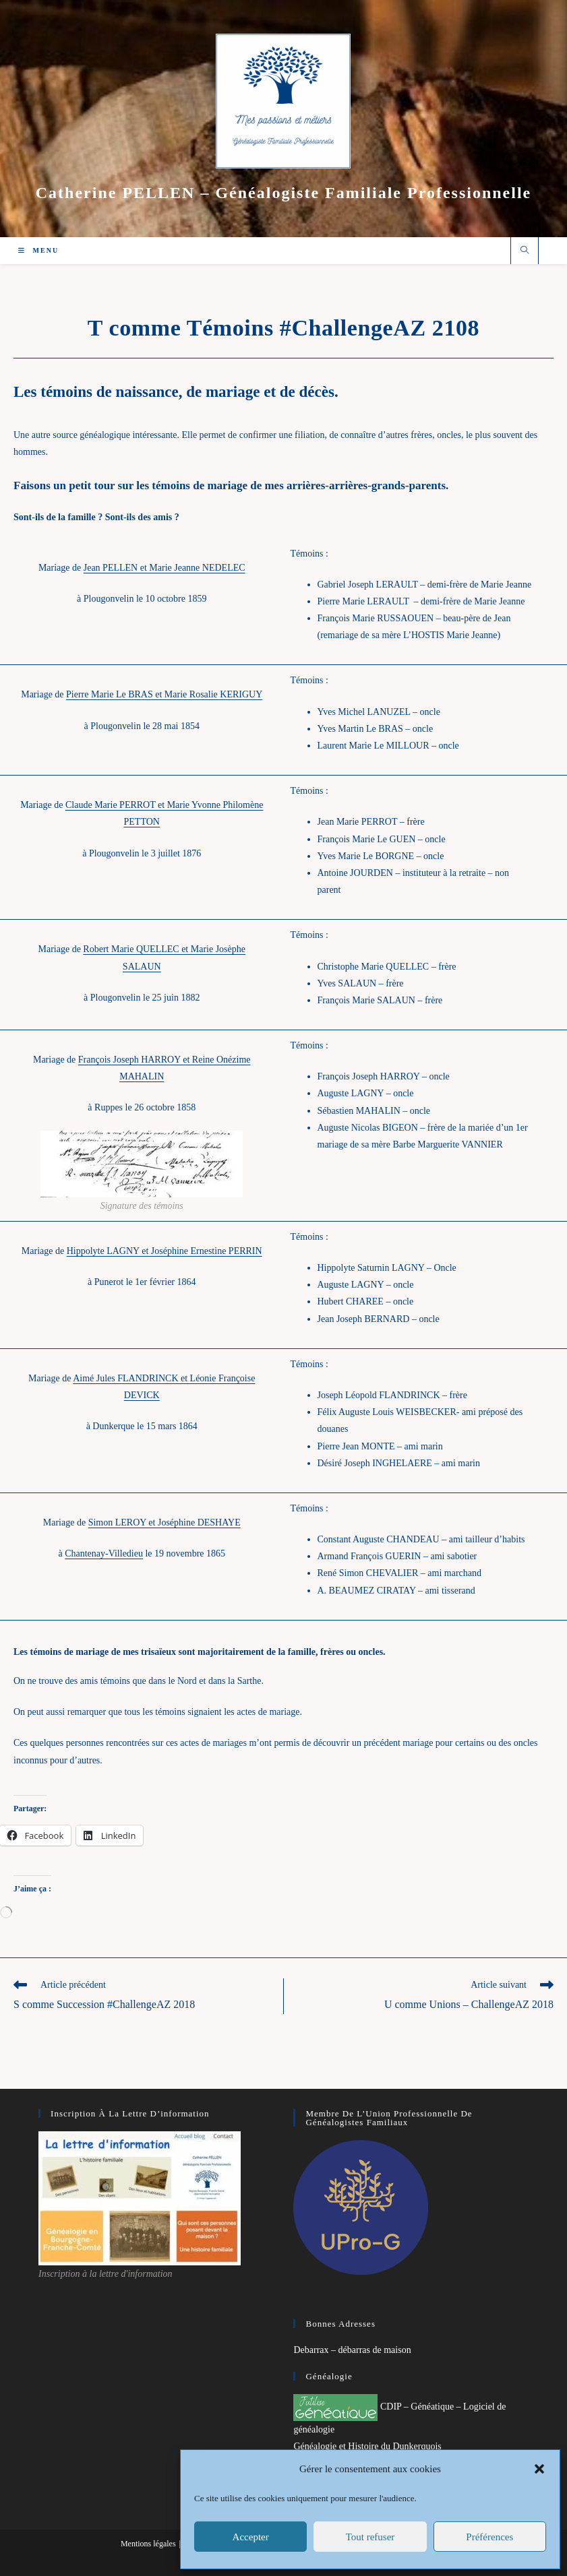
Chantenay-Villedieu (104, 1553)
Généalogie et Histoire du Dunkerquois (367, 2446)
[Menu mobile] (38, 250)
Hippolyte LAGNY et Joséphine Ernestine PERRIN (164, 1251)
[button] (539, 2469)
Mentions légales (148, 2543)
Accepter (251, 2537)
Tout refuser (370, 2537)
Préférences (489, 2537)
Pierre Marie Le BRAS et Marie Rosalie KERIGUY (164, 694)
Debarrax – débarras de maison (352, 2350)
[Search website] (524, 251)
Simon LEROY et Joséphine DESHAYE (164, 1522)
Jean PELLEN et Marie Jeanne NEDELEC (164, 568)
